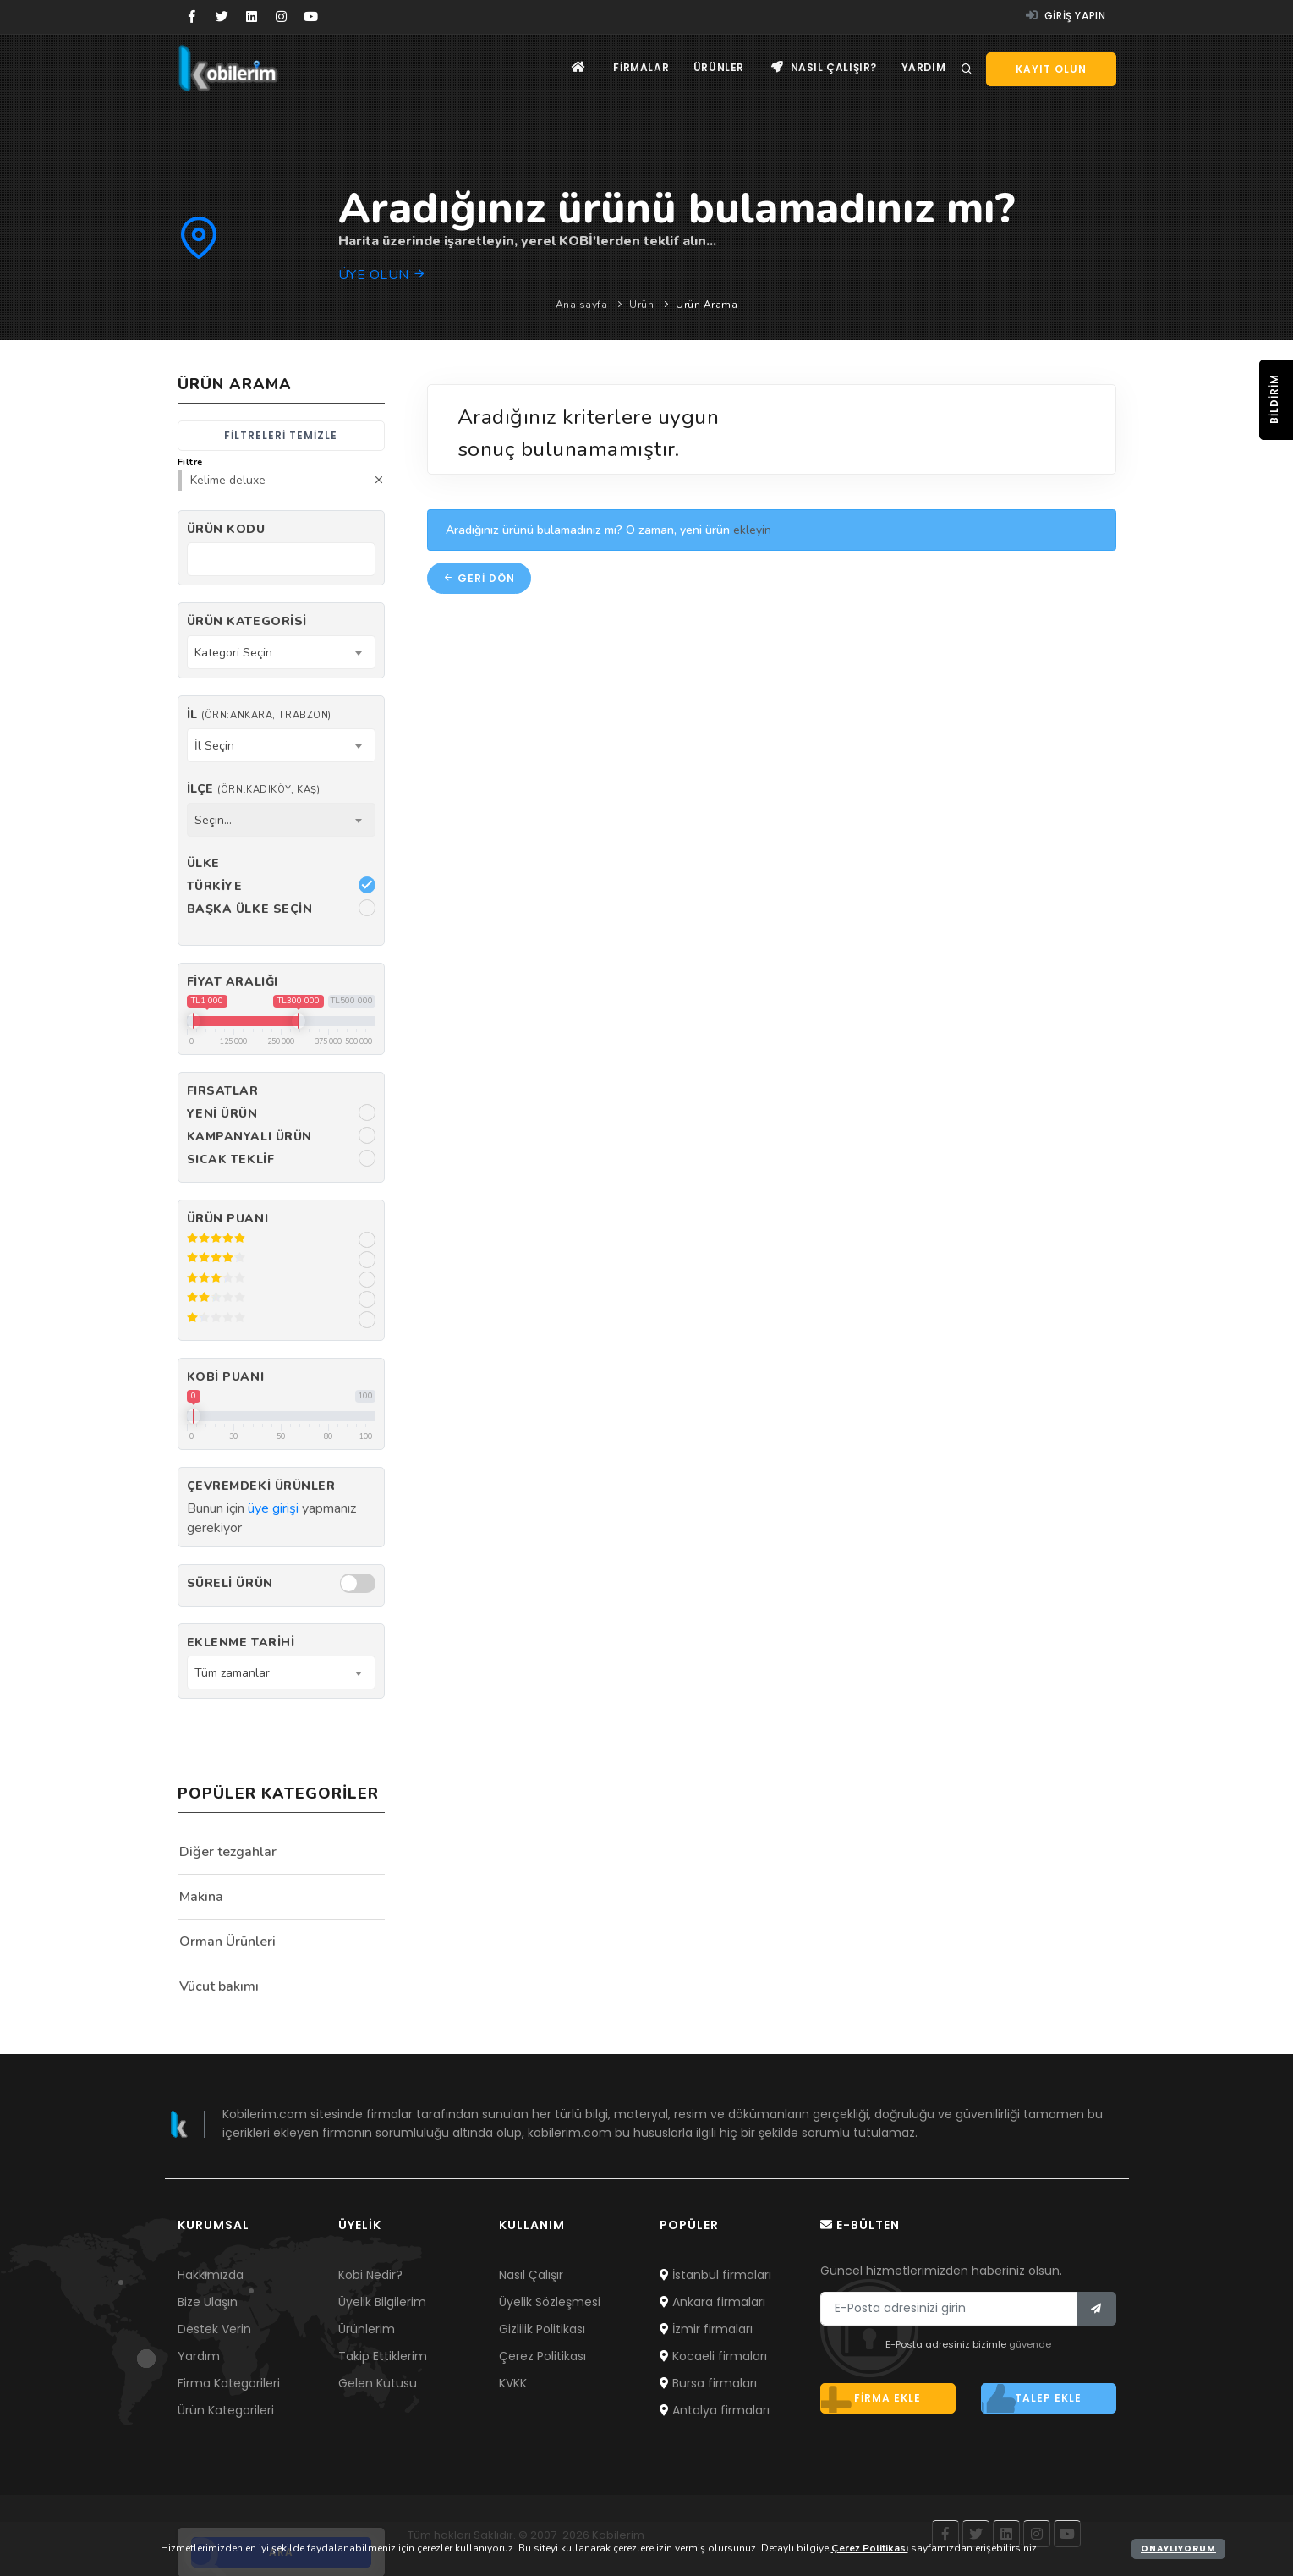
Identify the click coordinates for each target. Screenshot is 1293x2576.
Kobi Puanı (226, 1377)
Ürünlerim (366, 2329)
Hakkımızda (211, 2274)
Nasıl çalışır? (822, 68)
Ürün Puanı (228, 1219)
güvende (1030, 2344)
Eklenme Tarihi (241, 1642)
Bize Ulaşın (208, 2301)
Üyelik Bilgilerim (382, 2301)
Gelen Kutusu (377, 2383)
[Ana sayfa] (573, 68)
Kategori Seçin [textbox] (233, 653)
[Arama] (967, 69)
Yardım (923, 68)
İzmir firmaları (706, 2329)
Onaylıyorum (1178, 2548)
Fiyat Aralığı (232, 982)
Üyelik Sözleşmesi (549, 2301)
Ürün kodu (226, 529)
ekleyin (752, 530)
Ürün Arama (706, 304)
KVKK (513, 2383)
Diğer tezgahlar (228, 1852)
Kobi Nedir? (370, 2274)
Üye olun (382, 275)
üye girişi (273, 1508)
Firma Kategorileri (229, 2383)
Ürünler (715, 68)
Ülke (203, 863)
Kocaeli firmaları (713, 2356)
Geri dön (479, 578)
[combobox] (281, 652)
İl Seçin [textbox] (214, 746)
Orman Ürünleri (227, 1941)
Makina (201, 1896)
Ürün (641, 304)
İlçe (254, 789)
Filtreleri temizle (280, 435)
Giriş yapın (1066, 15)
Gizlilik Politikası (542, 2329)
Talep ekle (1031, 2398)
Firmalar (637, 68)
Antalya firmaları (715, 2410)
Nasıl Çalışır (531, 2274)
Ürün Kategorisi (247, 621)
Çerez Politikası (542, 2356)
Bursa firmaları (708, 2383)
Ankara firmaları (712, 2301)
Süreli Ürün (230, 1583)
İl (259, 714)
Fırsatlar (223, 1091)
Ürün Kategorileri (226, 2410)
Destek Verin (214, 2329)
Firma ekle (871, 2398)
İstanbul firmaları (715, 2274)
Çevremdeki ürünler (261, 1486)
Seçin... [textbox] (213, 820)
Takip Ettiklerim (382, 2356)
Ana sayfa (582, 304)
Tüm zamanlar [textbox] (232, 1673)
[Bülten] (1096, 2309)
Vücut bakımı (219, 1986)
